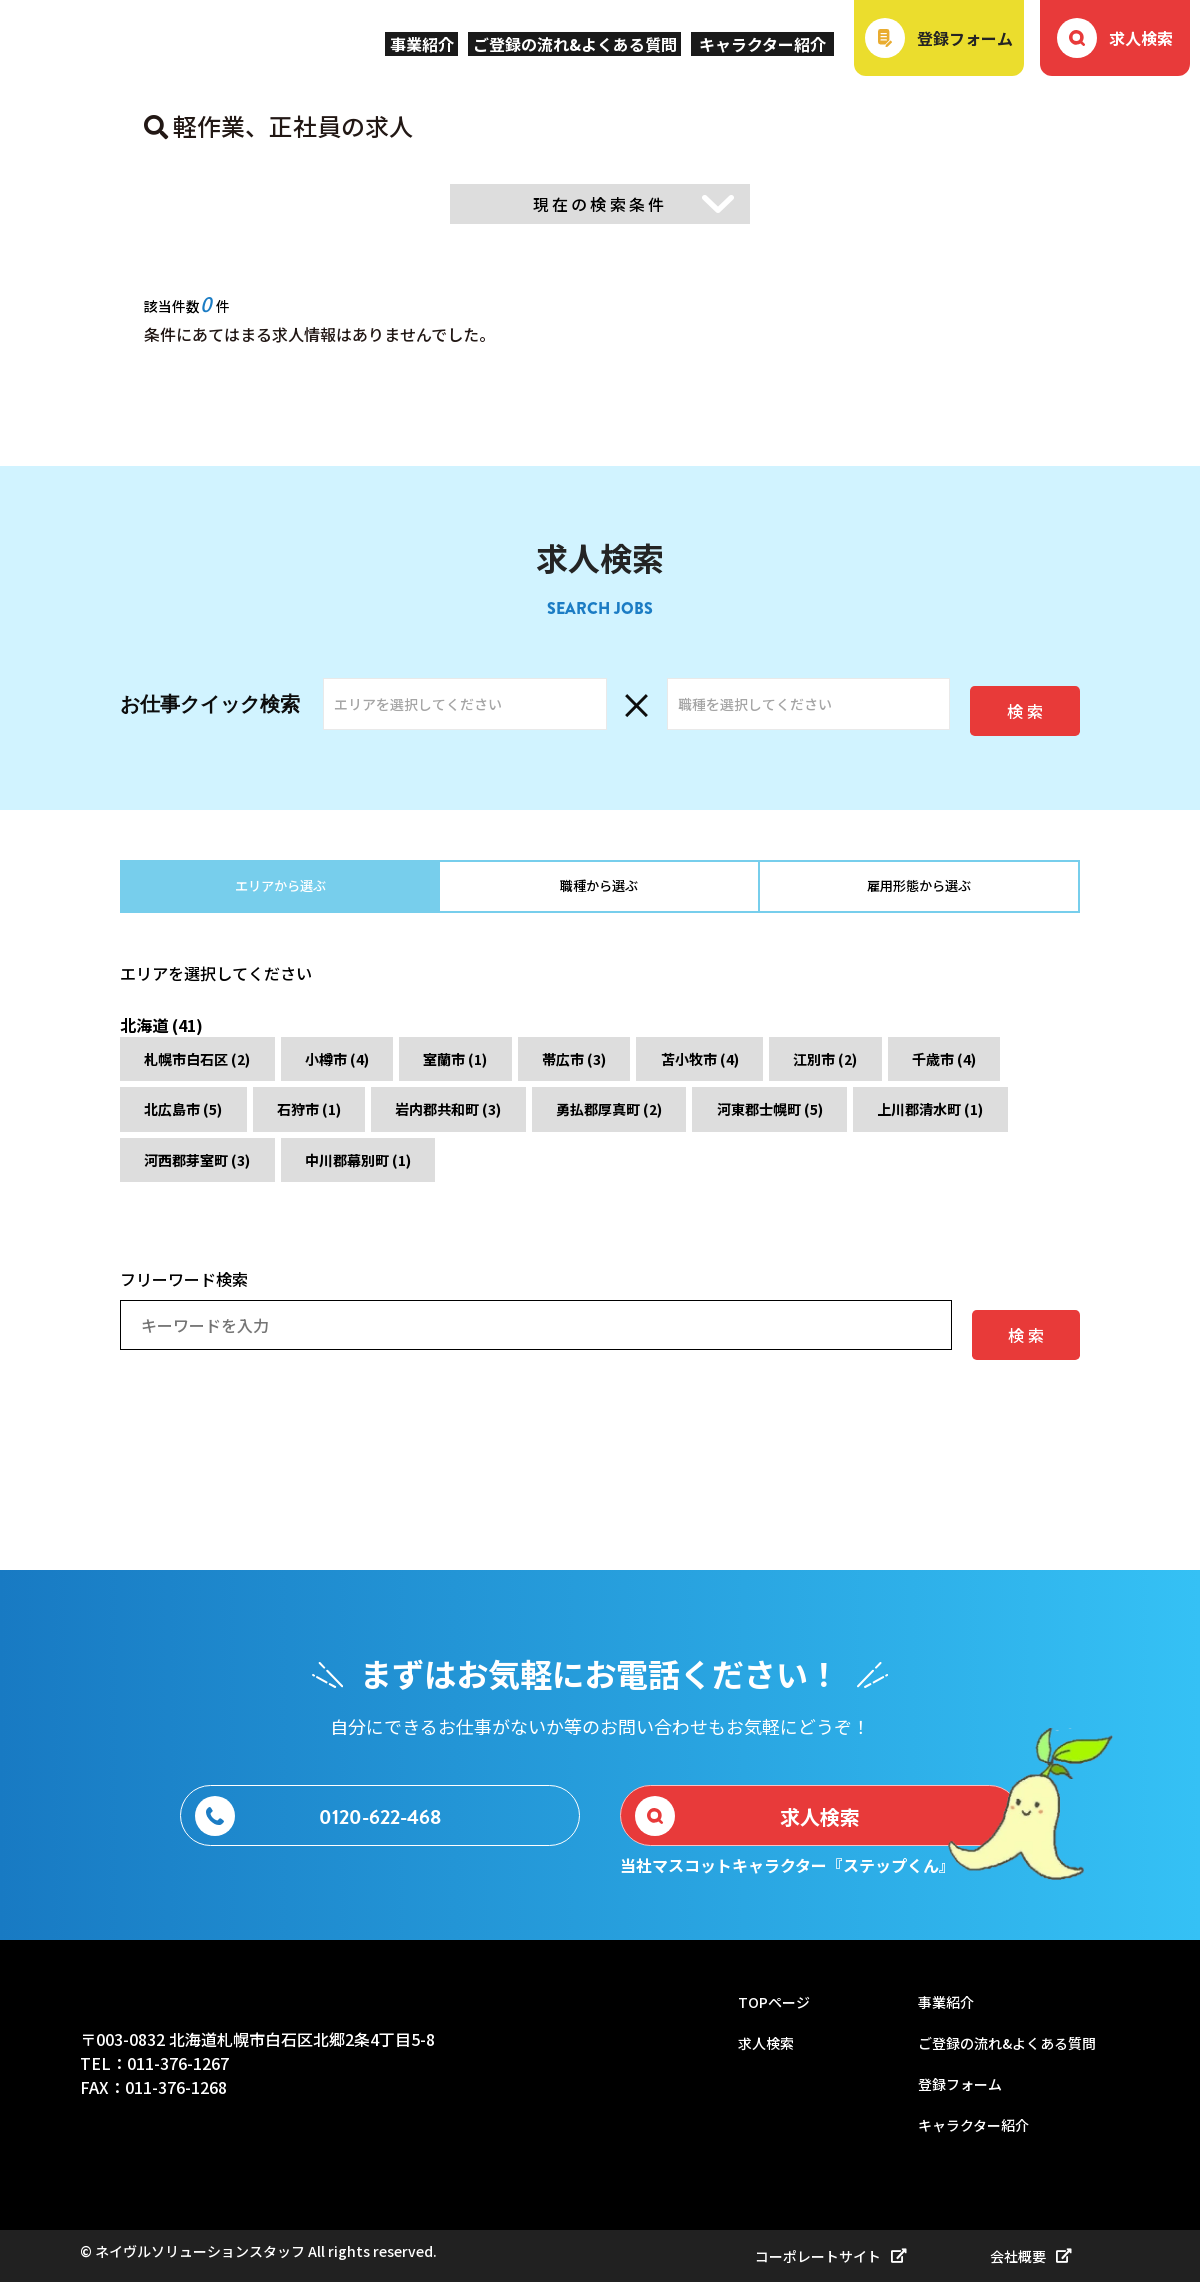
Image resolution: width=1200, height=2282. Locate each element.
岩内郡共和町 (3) (661, 1123)
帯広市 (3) (669, 1069)
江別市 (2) (973, 1069)
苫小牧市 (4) (821, 1069)
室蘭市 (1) (525, 1069)
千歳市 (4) (189, 1123)
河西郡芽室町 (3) (597, 1177)
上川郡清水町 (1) (405, 1177)
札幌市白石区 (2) (213, 1069)
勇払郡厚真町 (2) (853, 1123)
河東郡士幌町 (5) (213, 1177)
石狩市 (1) (493, 1123)
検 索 (1025, 700)
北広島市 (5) (341, 1123)
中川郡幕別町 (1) (789, 1177)
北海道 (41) (167, 1023)
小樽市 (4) (381, 1069)
